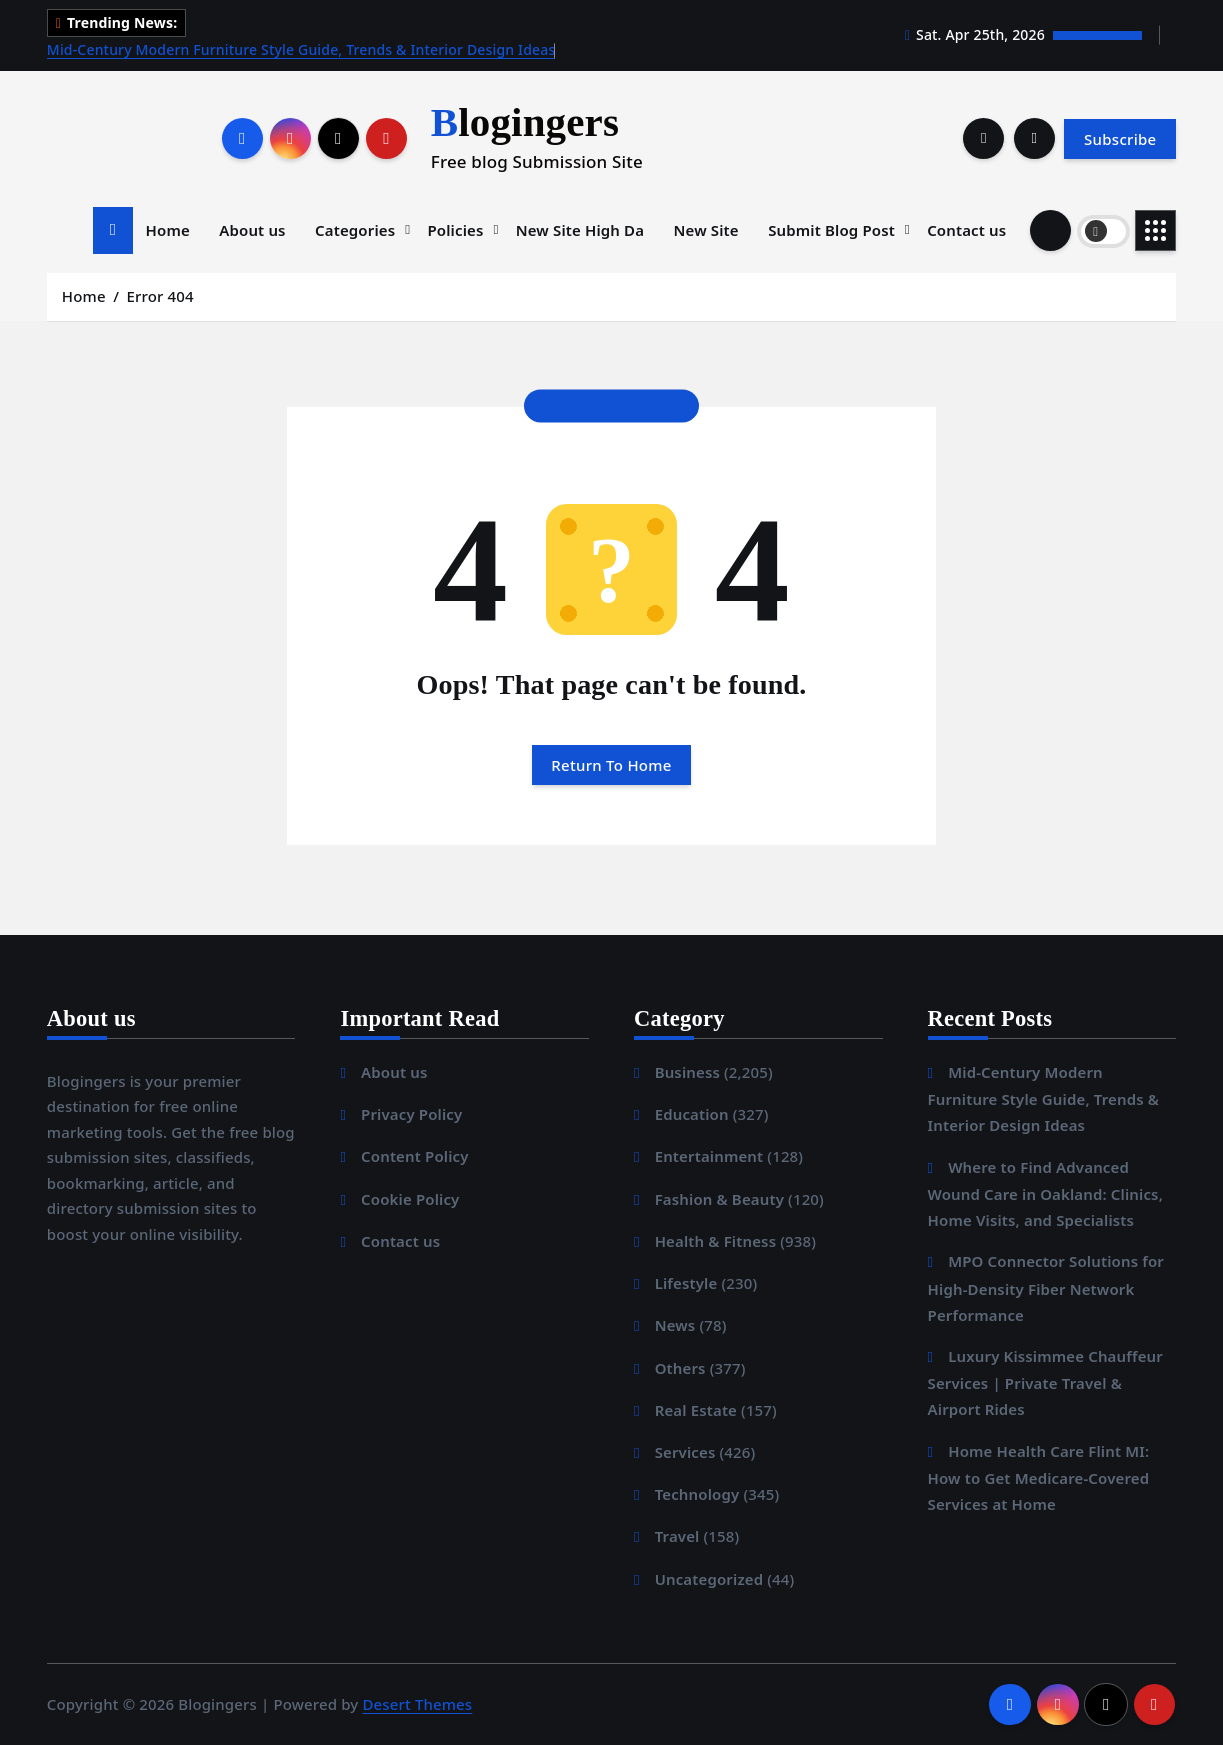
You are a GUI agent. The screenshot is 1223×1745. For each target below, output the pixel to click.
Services (685, 1452)
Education (692, 1114)
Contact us (966, 230)
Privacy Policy (411, 1114)
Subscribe (1120, 139)
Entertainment (709, 1156)
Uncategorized (709, 1579)
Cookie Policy (410, 1199)
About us (252, 230)
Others (680, 1368)
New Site (706, 230)
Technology (697, 1494)
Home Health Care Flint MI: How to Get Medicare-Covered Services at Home (1039, 1477)
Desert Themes (417, 1704)
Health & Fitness (716, 1241)
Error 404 (160, 296)
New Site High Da (580, 230)
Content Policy (415, 1156)
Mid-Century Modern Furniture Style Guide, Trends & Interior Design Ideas (301, 49)
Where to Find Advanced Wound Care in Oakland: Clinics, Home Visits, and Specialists (1045, 1193)
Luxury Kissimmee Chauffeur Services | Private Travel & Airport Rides (1045, 1382)
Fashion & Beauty (719, 1199)
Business (687, 1072)
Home (168, 230)
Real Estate (696, 1410)
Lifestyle (686, 1283)
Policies (455, 230)
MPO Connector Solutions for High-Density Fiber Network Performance (1046, 1287)
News (675, 1325)
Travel (677, 1536)
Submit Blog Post (831, 230)
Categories (355, 230)
